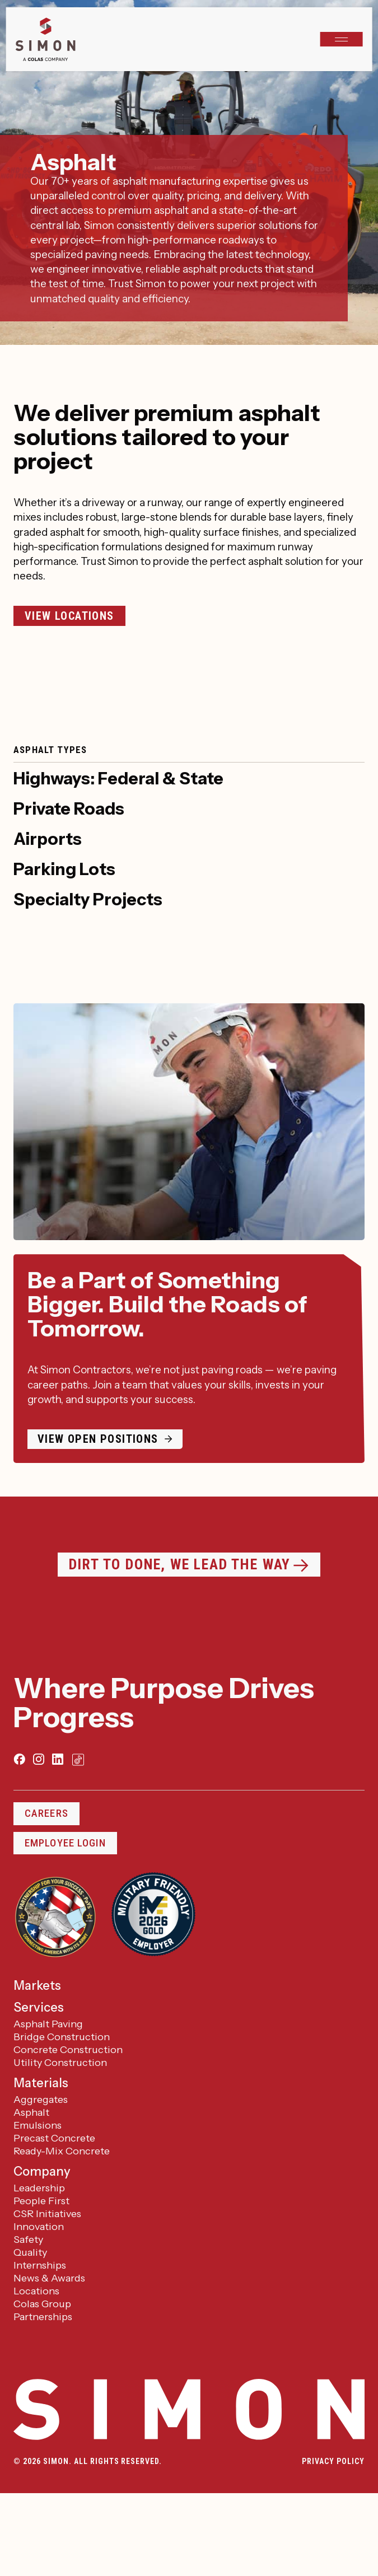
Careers (46, 1813)
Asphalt (31, 2112)
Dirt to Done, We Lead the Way (180, 1564)
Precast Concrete (54, 2138)
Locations (36, 2291)
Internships (39, 2265)
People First (41, 2201)
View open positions (98, 1439)
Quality (30, 2252)
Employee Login (65, 1843)
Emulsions (37, 2125)
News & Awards (49, 2278)
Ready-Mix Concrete (61, 2151)
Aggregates (40, 2099)
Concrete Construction (68, 2050)
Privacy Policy (333, 2461)
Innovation (38, 2226)
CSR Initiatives (47, 2214)
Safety (28, 2239)
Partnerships (42, 2317)
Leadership (39, 2188)
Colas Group (42, 2304)
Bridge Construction (61, 2037)
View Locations (69, 616)
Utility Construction (60, 2062)
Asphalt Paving (48, 2024)
